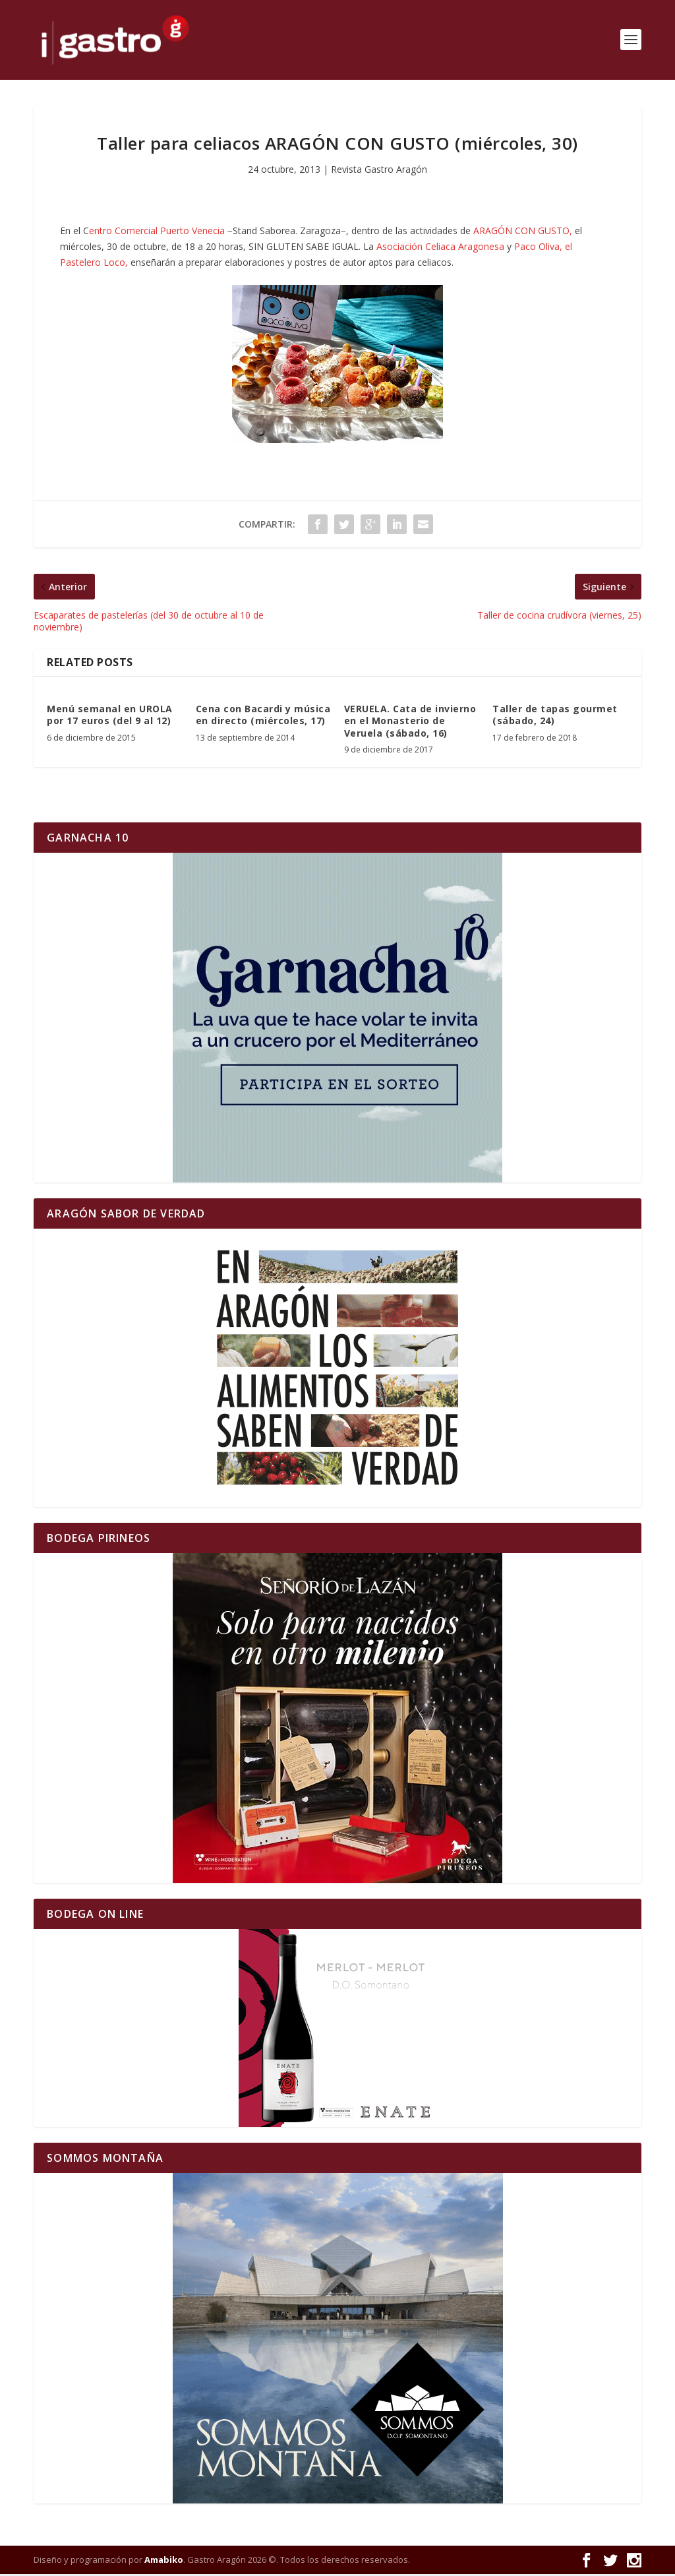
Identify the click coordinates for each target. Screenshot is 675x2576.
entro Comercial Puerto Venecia (157, 233)
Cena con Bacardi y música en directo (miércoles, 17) (263, 716)
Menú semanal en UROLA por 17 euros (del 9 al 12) (110, 716)
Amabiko (163, 2561)
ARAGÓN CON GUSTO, (522, 233)
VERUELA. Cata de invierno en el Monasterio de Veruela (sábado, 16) (410, 722)
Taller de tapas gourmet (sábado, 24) (555, 716)
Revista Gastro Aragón (379, 171)
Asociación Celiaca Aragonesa (440, 248)
